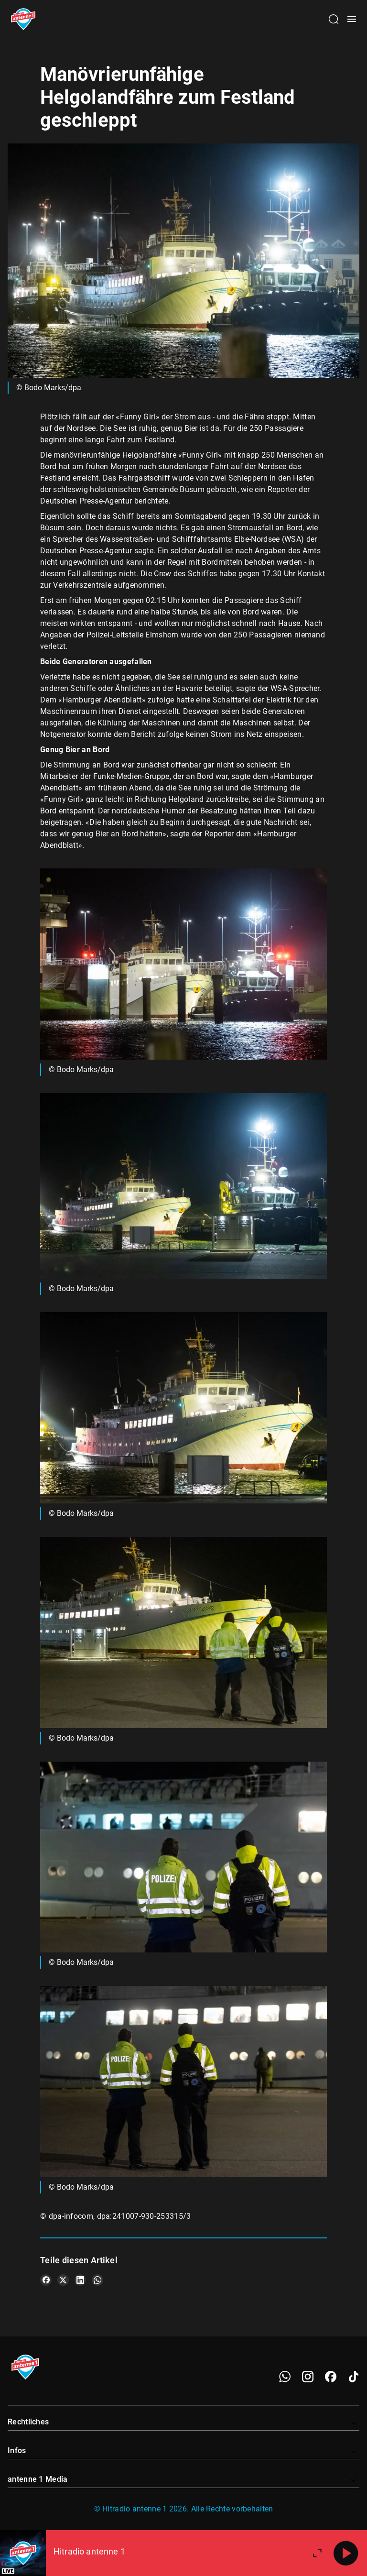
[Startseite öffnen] (23, 19)
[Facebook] (330, 2376)
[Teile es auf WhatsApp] (97, 2280)
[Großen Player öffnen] (317, 2553)
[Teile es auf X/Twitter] (63, 2280)
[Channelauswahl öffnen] (333, 19)
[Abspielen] (346, 2553)
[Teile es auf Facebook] (46, 2280)
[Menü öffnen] (351, 19)
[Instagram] (307, 2376)
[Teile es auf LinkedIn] (80, 2280)
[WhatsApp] (285, 2376)
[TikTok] (353, 2376)
